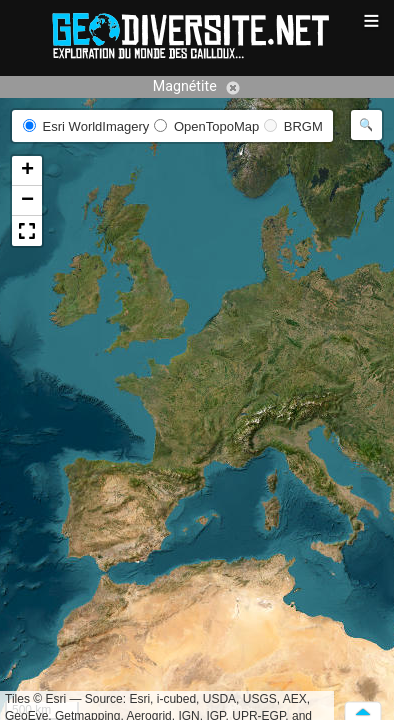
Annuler (233, 88)
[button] (27, 171)
